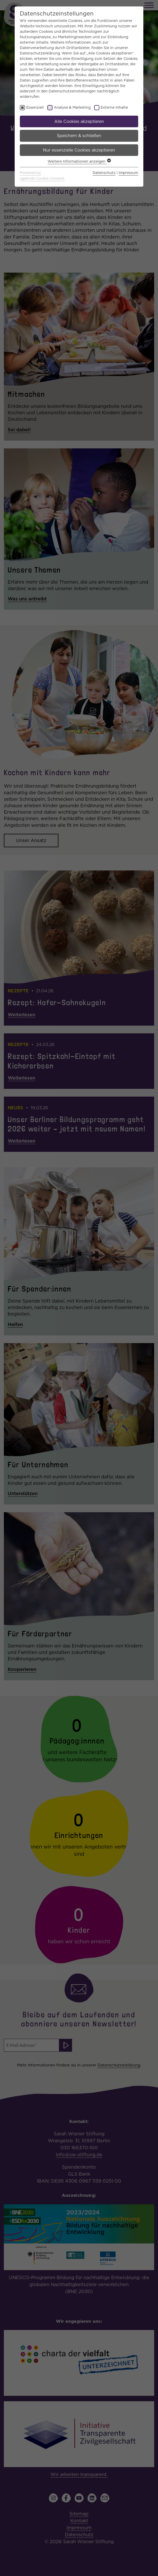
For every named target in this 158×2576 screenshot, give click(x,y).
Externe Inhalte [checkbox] (114, 107)
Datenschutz (104, 173)
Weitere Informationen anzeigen (79, 161)
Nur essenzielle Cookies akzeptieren (79, 150)
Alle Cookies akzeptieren (79, 121)
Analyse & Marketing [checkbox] (72, 107)
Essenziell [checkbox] (35, 107)
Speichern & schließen (79, 135)
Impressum (128, 173)
